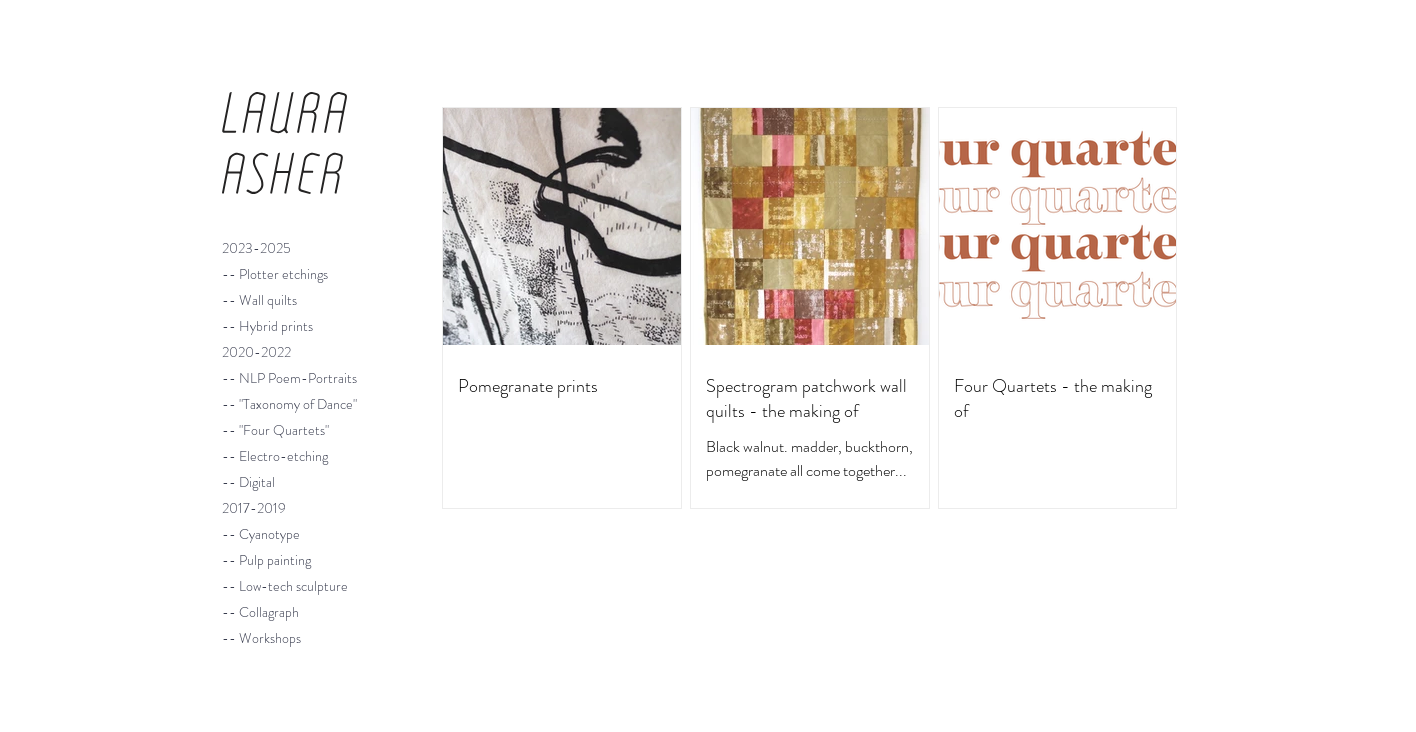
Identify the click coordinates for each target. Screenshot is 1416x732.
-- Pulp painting (266, 560)
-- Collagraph (260, 612)
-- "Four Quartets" (275, 430)
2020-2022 (256, 352)
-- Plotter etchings (275, 274)
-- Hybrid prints (267, 326)
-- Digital (248, 482)
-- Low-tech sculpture (285, 586)
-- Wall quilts (259, 300)
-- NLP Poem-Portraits (289, 378)
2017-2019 (254, 508)
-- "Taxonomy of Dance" (289, 404)
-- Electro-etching (275, 456)
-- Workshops (261, 638)
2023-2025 (256, 248)
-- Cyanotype (261, 534)
